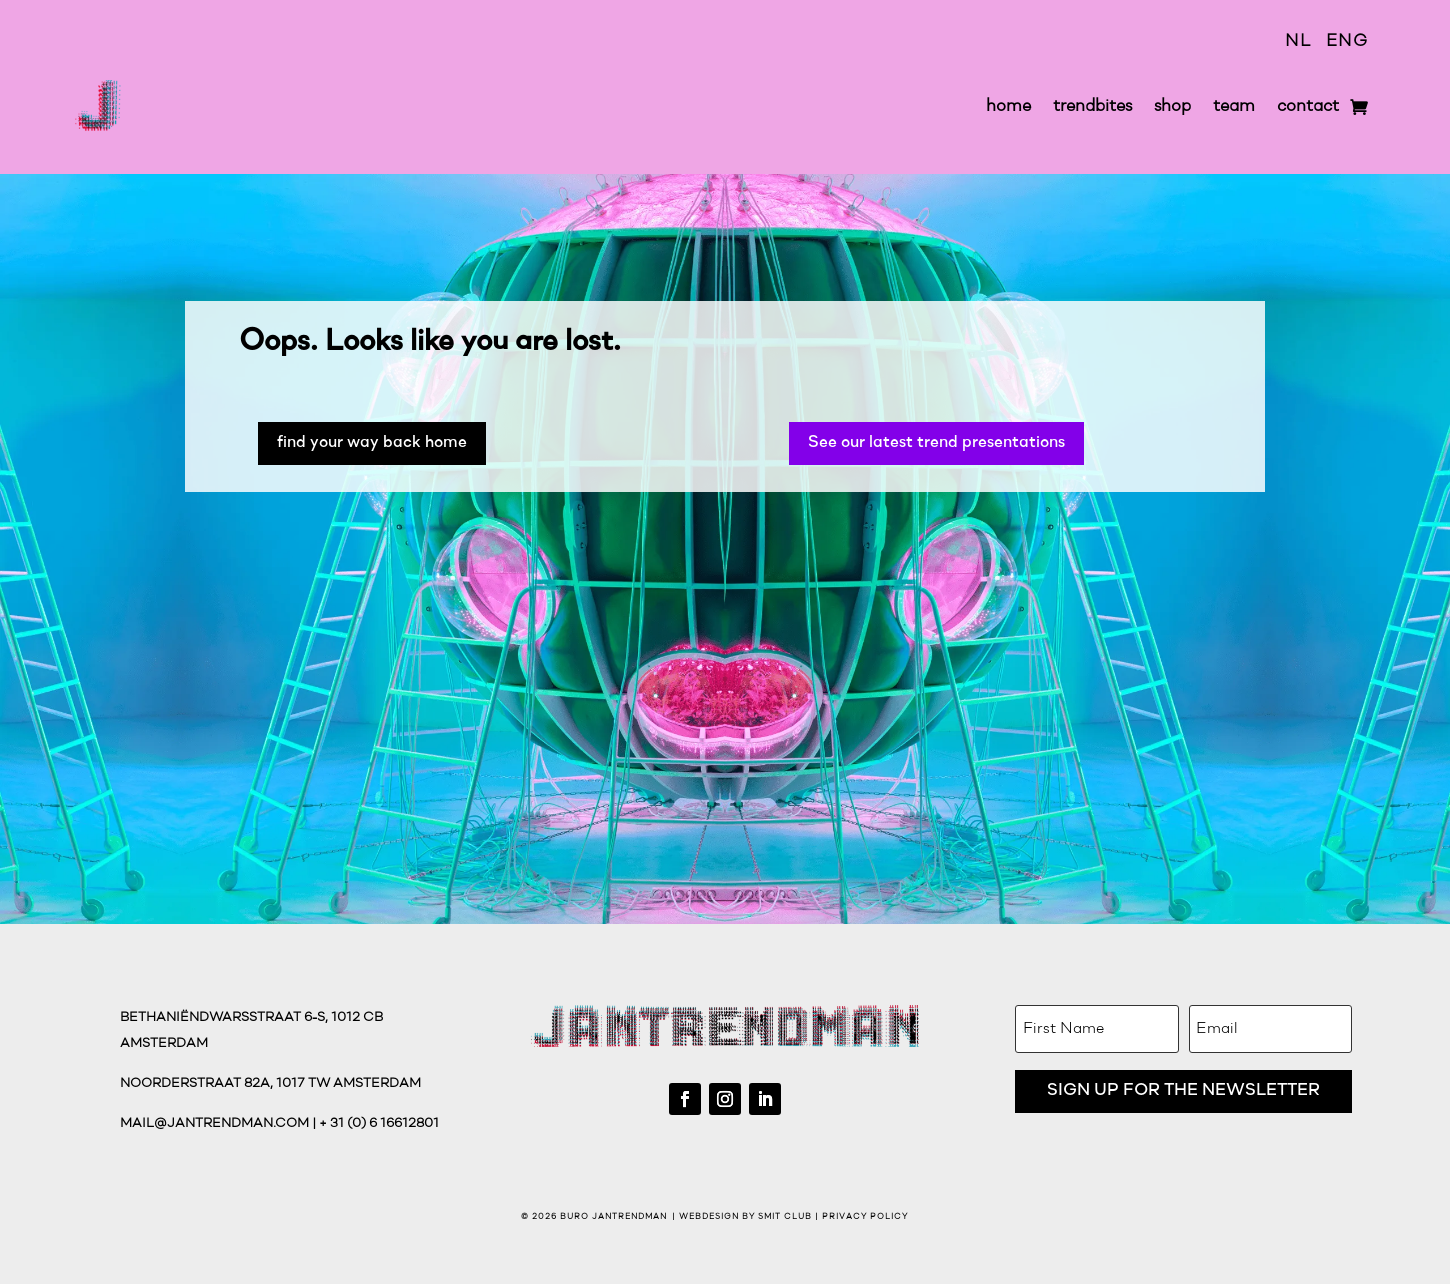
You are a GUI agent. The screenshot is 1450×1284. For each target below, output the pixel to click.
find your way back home (372, 442)
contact (1308, 106)
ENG (1347, 41)
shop (1172, 106)
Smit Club (785, 1217)
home (1008, 106)
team (1234, 106)
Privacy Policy (865, 1217)
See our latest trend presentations (936, 442)
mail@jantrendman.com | (219, 1123)
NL (1298, 41)
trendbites (1092, 106)
